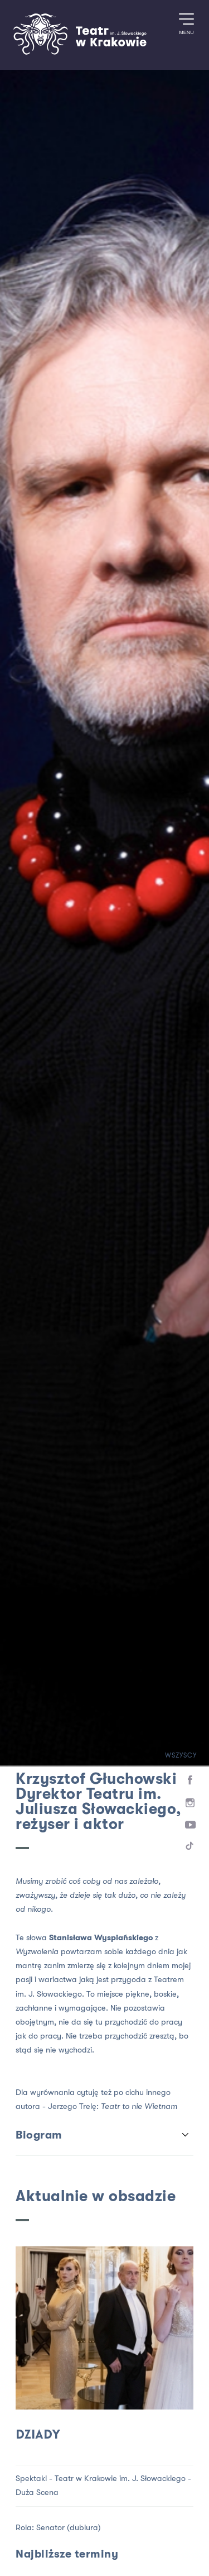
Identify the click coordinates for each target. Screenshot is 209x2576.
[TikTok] (190, 1847)
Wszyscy (173, 1755)
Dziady (38, 2435)
